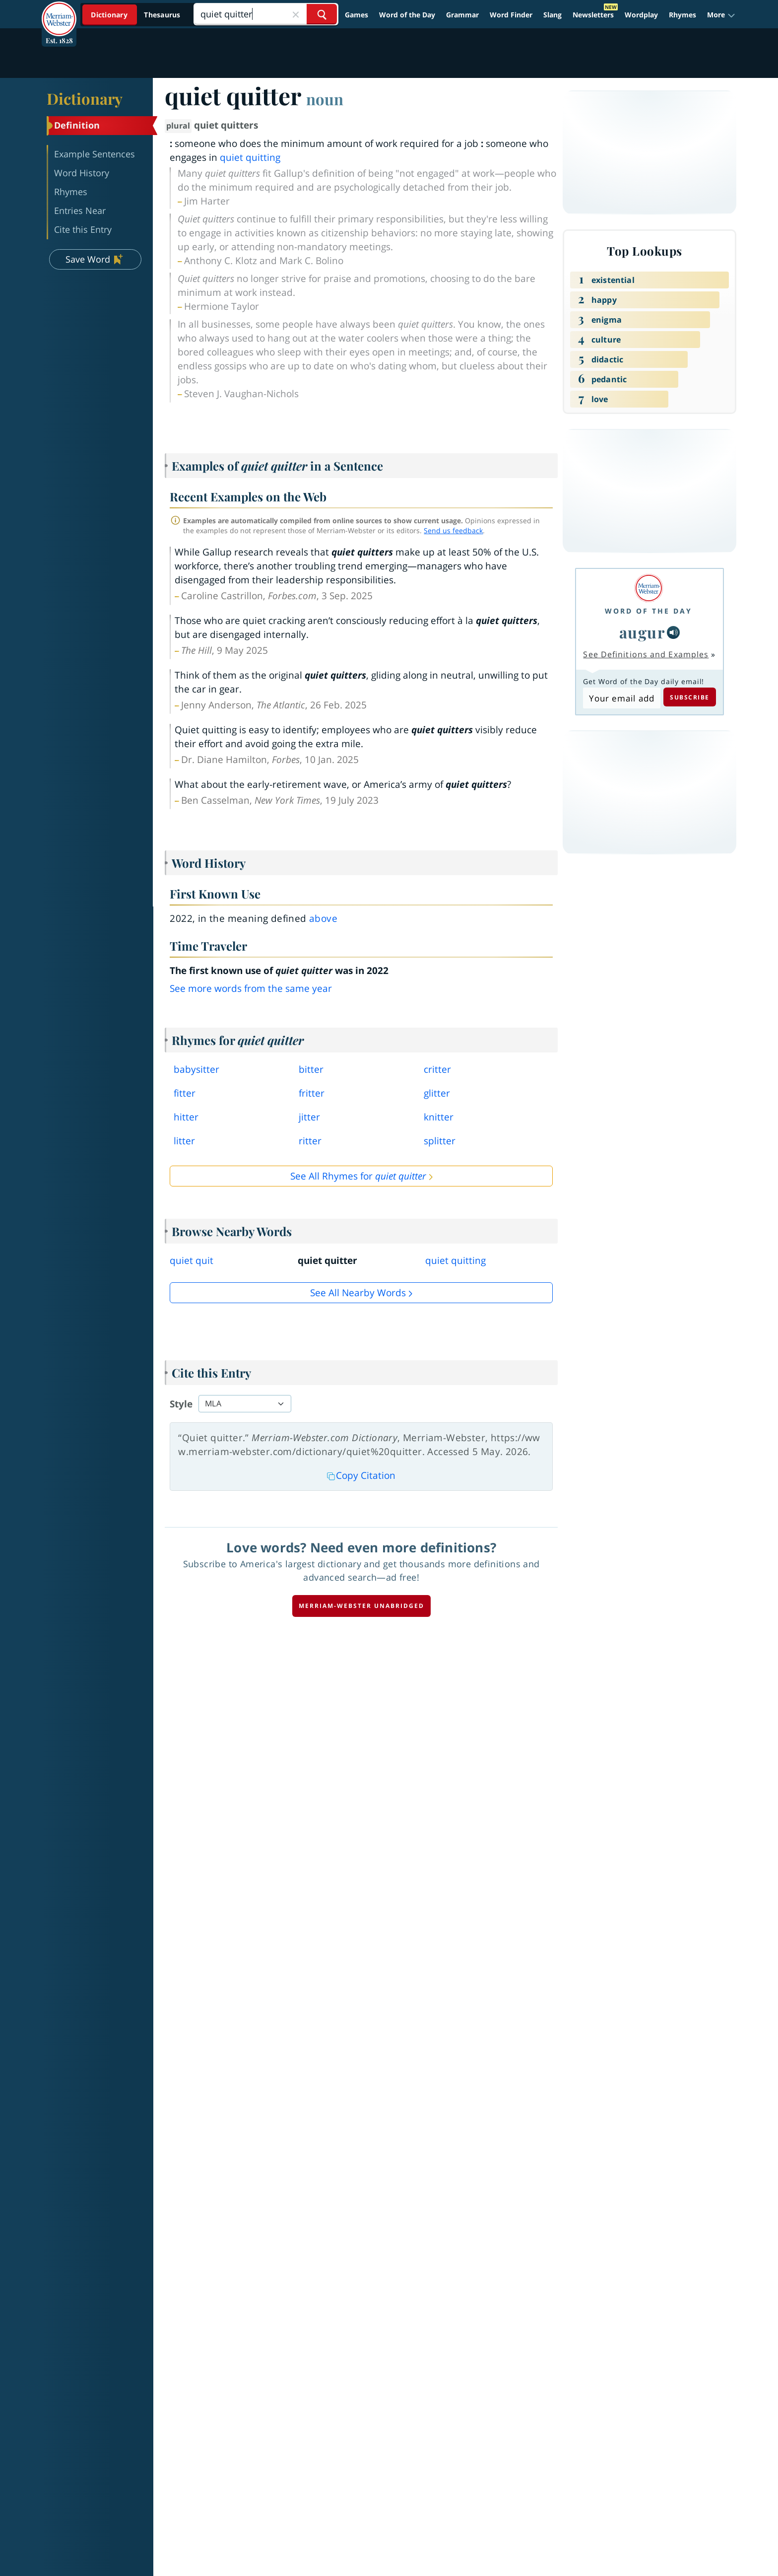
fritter (311, 1093)
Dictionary (85, 98)
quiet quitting (250, 157)
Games (356, 14)
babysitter (196, 1069)
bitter (311, 1069)
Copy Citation (361, 1475)
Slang (552, 14)
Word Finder (511, 14)
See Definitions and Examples (646, 654)
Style (181, 1403)
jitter (309, 1117)
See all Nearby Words (358, 1292)
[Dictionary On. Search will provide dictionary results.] (136, 14)
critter (437, 1069)
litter (184, 1140)
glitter (437, 1093)
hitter (186, 1117)
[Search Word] (322, 14)
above (323, 918)
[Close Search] (295, 14)
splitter (439, 1140)
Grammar (462, 14)
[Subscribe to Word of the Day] (621, 698)
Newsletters (593, 14)
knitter (439, 1117)
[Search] (265, 14)
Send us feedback (453, 530)
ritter (310, 1140)
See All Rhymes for (358, 1176)
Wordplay (641, 14)
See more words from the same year (251, 988)
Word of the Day (407, 14)
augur (642, 632)
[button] (721, 15)
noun (324, 98)
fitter (184, 1093)
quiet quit (191, 1260)
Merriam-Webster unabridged (361, 1605)
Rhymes (682, 14)
